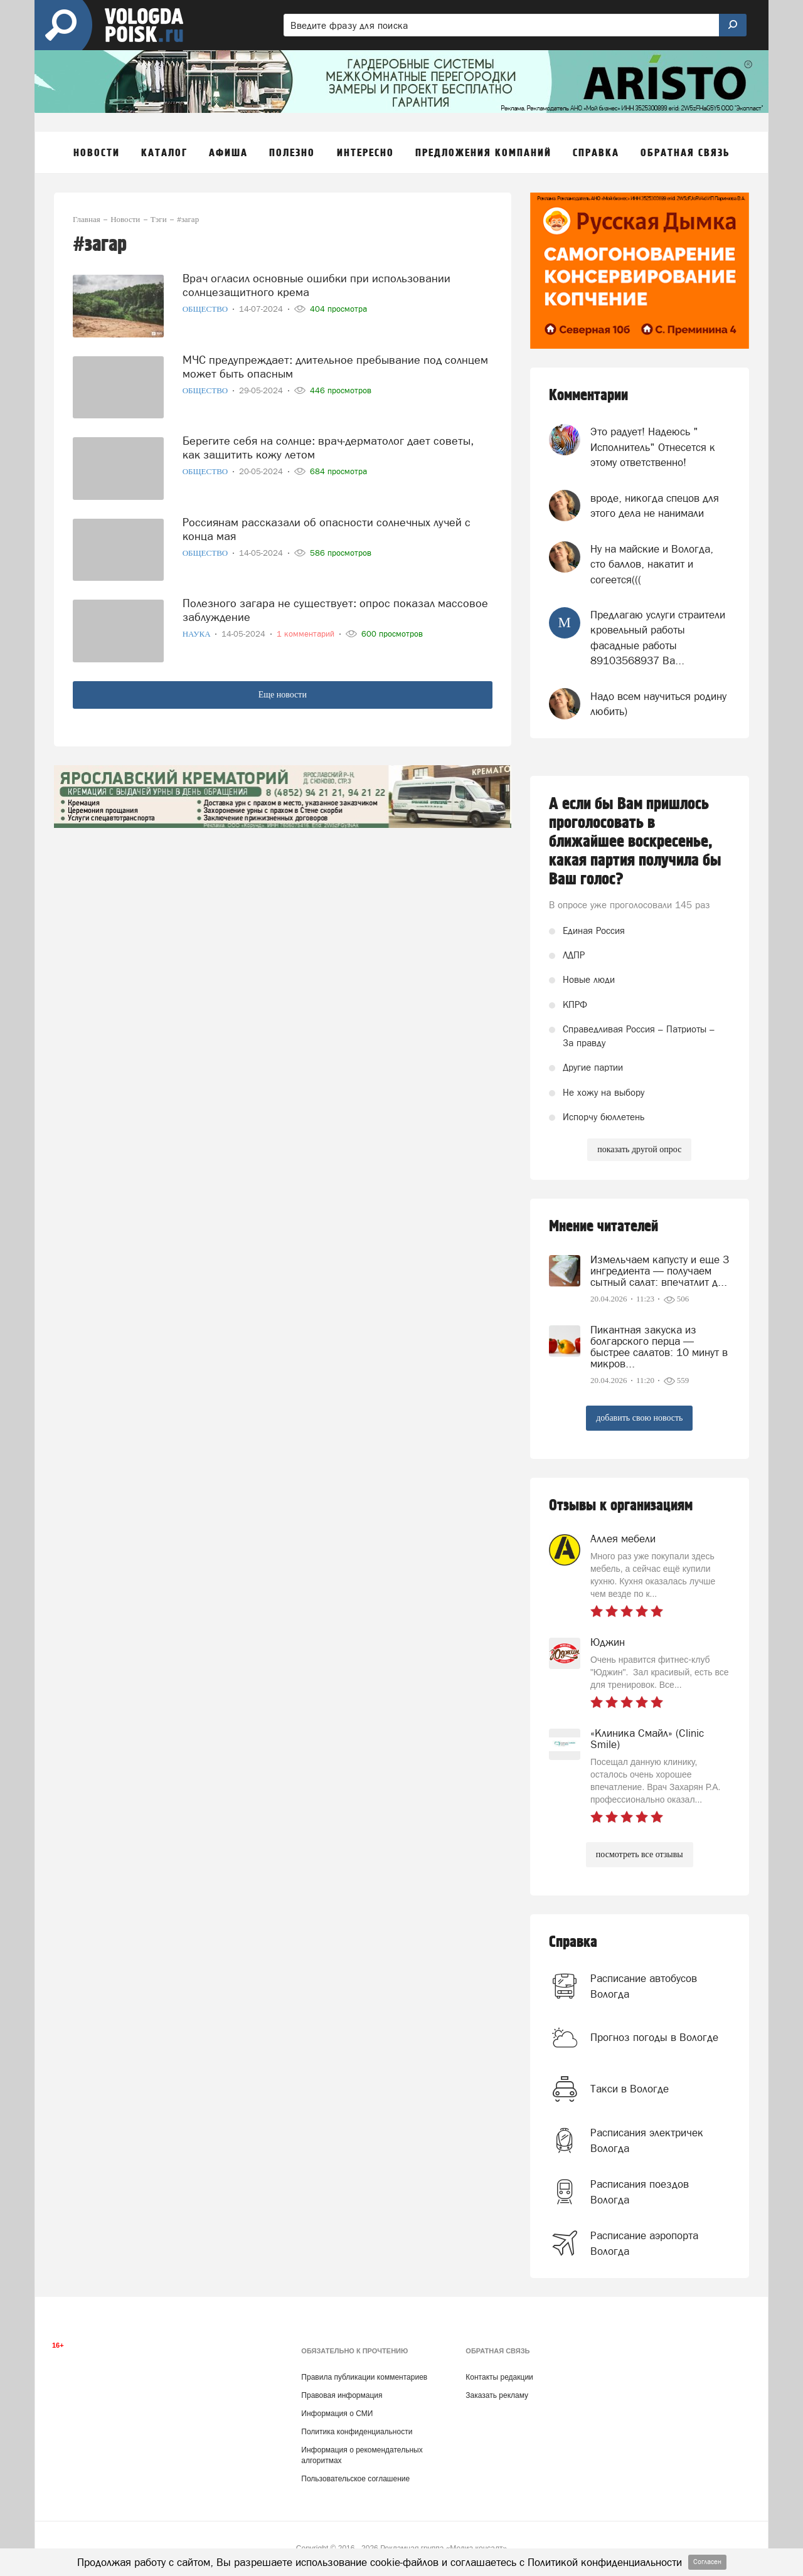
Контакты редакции (499, 2377)
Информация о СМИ (337, 2413)
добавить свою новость (639, 1418)
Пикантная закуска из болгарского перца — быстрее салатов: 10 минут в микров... (659, 1346)
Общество (206, 309)
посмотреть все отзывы (639, 1854)
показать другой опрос (639, 1149)
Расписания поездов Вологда (639, 2191)
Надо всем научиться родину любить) (658, 704)
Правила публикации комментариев (364, 2377)
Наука (198, 634)
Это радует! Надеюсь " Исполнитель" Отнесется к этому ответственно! (652, 447)
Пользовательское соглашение (355, 2478)
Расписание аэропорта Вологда (644, 2243)
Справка (573, 1942)
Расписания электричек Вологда (646, 2140)
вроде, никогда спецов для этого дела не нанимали (654, 505)
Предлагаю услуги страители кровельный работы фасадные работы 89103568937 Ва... (657, 637)
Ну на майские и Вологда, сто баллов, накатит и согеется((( (651, 564)
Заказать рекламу (496, 2395)
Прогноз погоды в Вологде (654, 2037)
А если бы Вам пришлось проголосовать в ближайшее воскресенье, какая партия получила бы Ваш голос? (635, 842)
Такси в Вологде (629, 2088)
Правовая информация (341, 2395)
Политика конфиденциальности (356, 2431)
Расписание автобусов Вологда (643, 1986)
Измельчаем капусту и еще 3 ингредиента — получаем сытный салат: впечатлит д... (659, 1271)
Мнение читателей (603, 1226)
